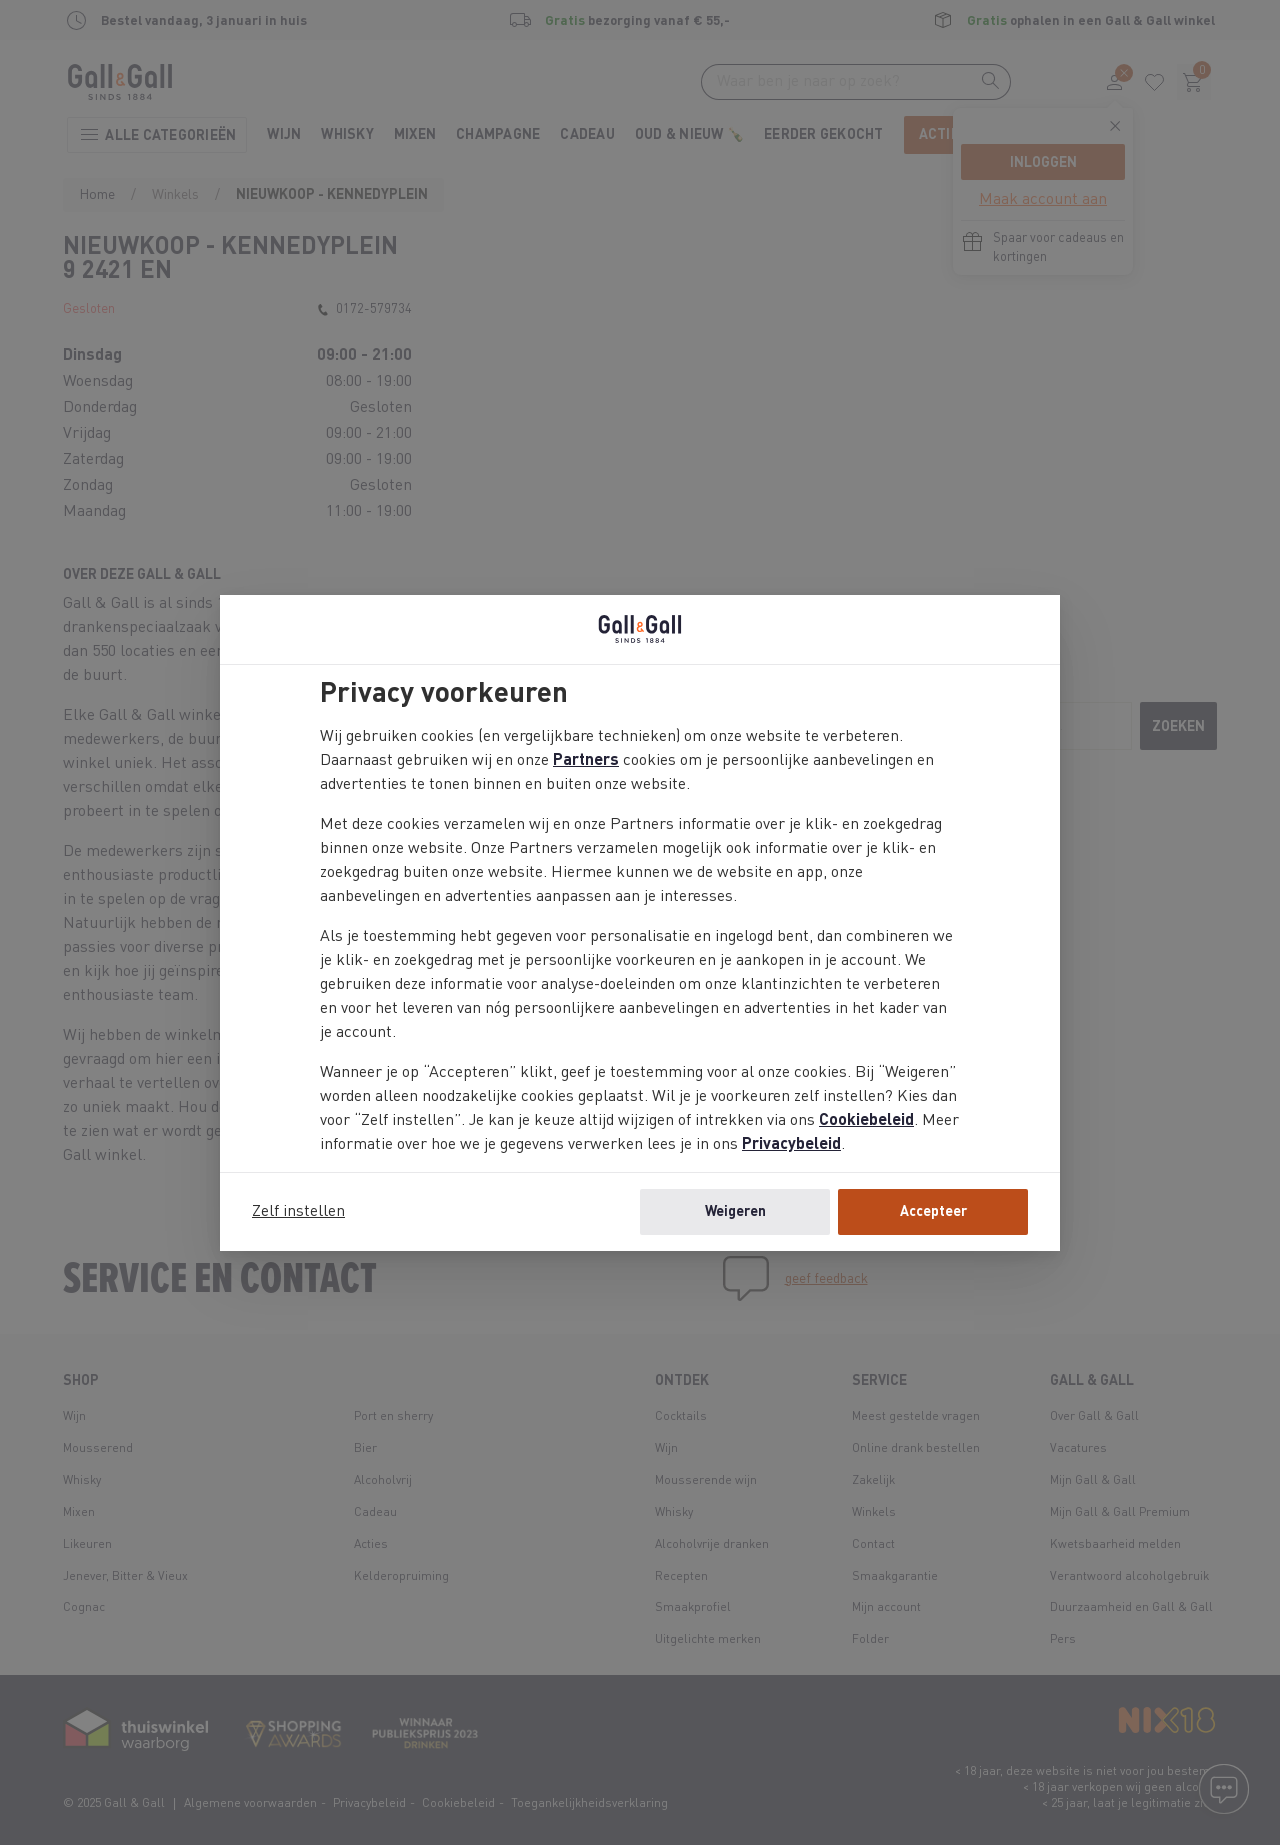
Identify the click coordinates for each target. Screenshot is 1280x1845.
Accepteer (933, 1212)
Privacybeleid (791, 1145)
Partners (586, 761)
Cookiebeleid (866, 1121)
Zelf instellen (298, 1212)
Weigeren (735, 1212)
